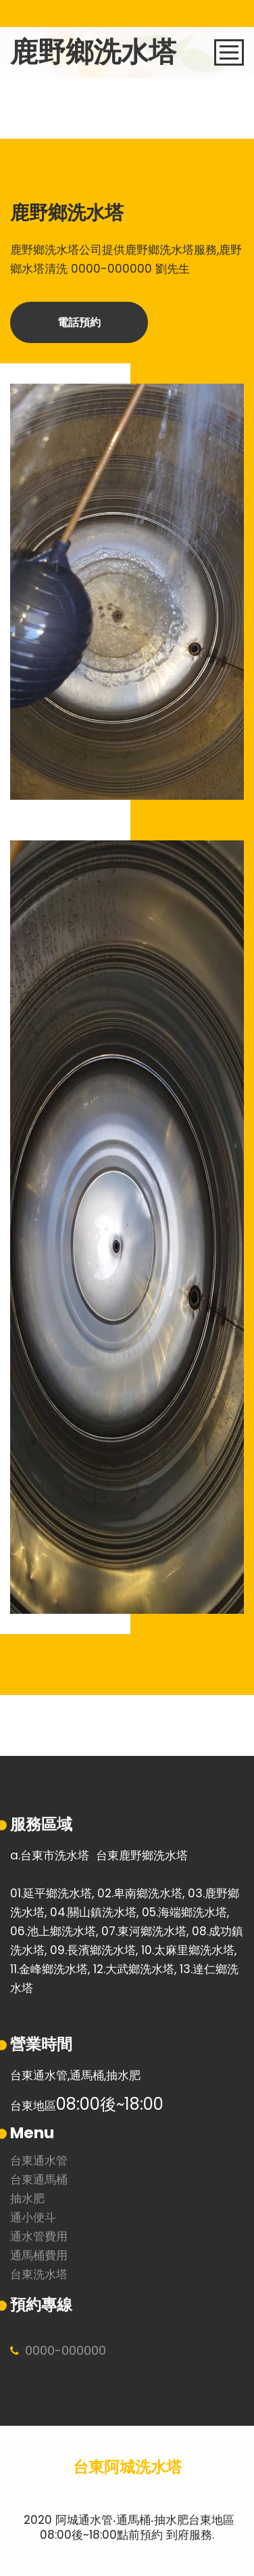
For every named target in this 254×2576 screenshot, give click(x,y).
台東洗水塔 (39, 2275)
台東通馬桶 (39, 2180)
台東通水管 (39, 2161)
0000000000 (65, 2350)
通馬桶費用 (39, 2256)
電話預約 (79, 322)
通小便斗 (33, 2218)
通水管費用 (39, 2237)
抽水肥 (27, 2199)
